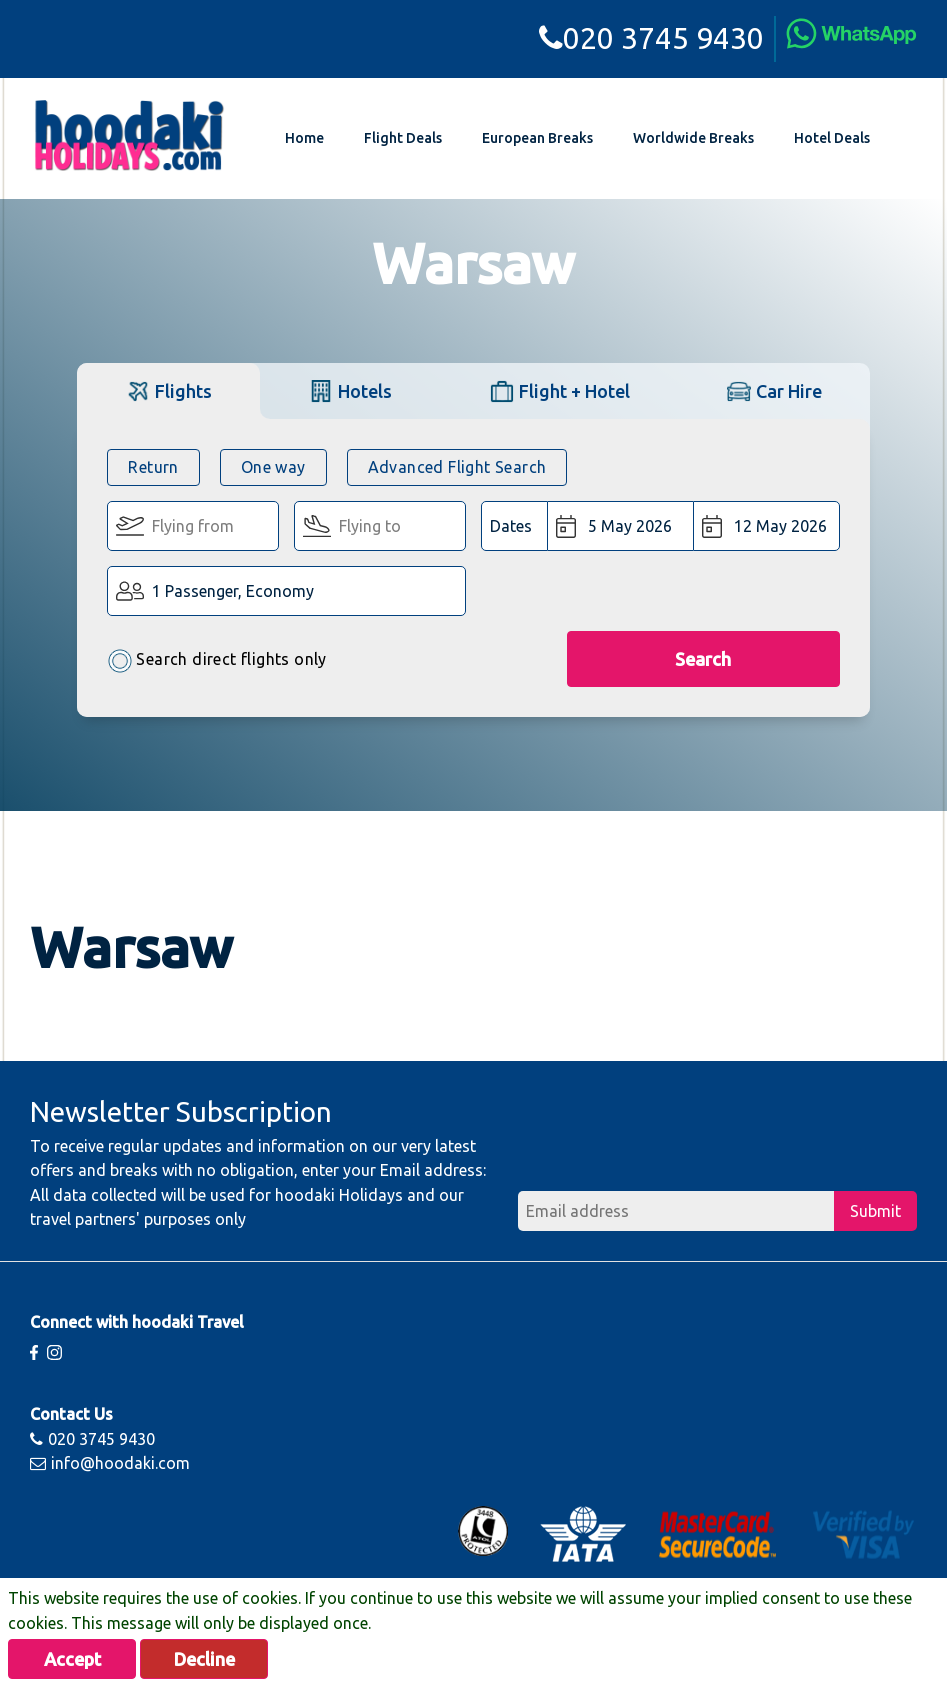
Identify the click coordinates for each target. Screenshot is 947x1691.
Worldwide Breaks (693, 138)
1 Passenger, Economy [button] (233, 591)
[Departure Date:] (620, 526)
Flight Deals (403, 138)
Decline (204, 1659)
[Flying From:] (193, 526)
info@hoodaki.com (110, 1463)
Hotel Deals (832, 138)
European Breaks (537, 138)
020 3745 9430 (651, 38)
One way (273, 467)
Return (153, 467)
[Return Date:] (766, 526)
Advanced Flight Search (457, 467)
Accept (72, 1659)
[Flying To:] (380, 526)
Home (304, 138)
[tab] (168, 390)
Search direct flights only (216, 660)
